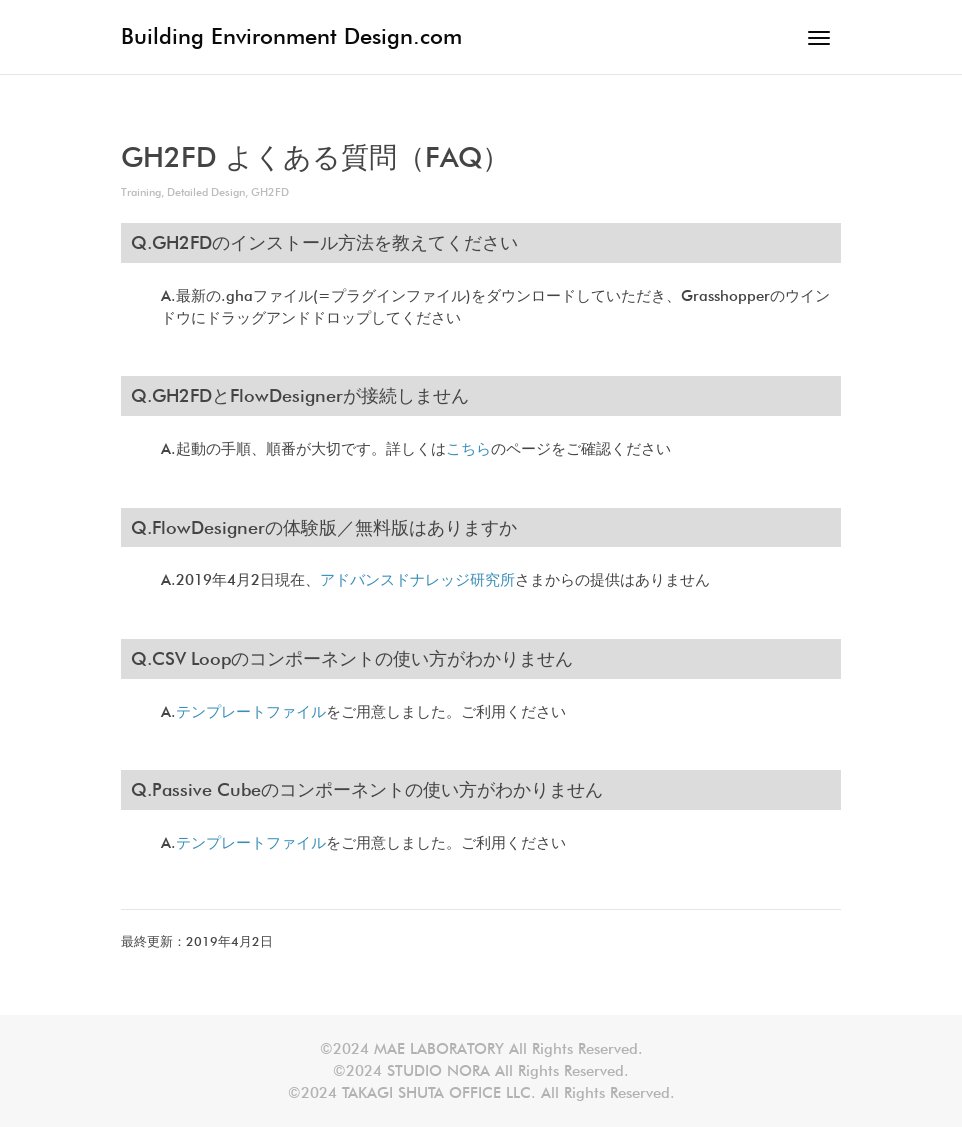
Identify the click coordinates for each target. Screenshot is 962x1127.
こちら (468, 449)
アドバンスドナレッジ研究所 (417, 580)
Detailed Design (206, 192)
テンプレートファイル (251, 712)
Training (141, 192)
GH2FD (270, 192)
